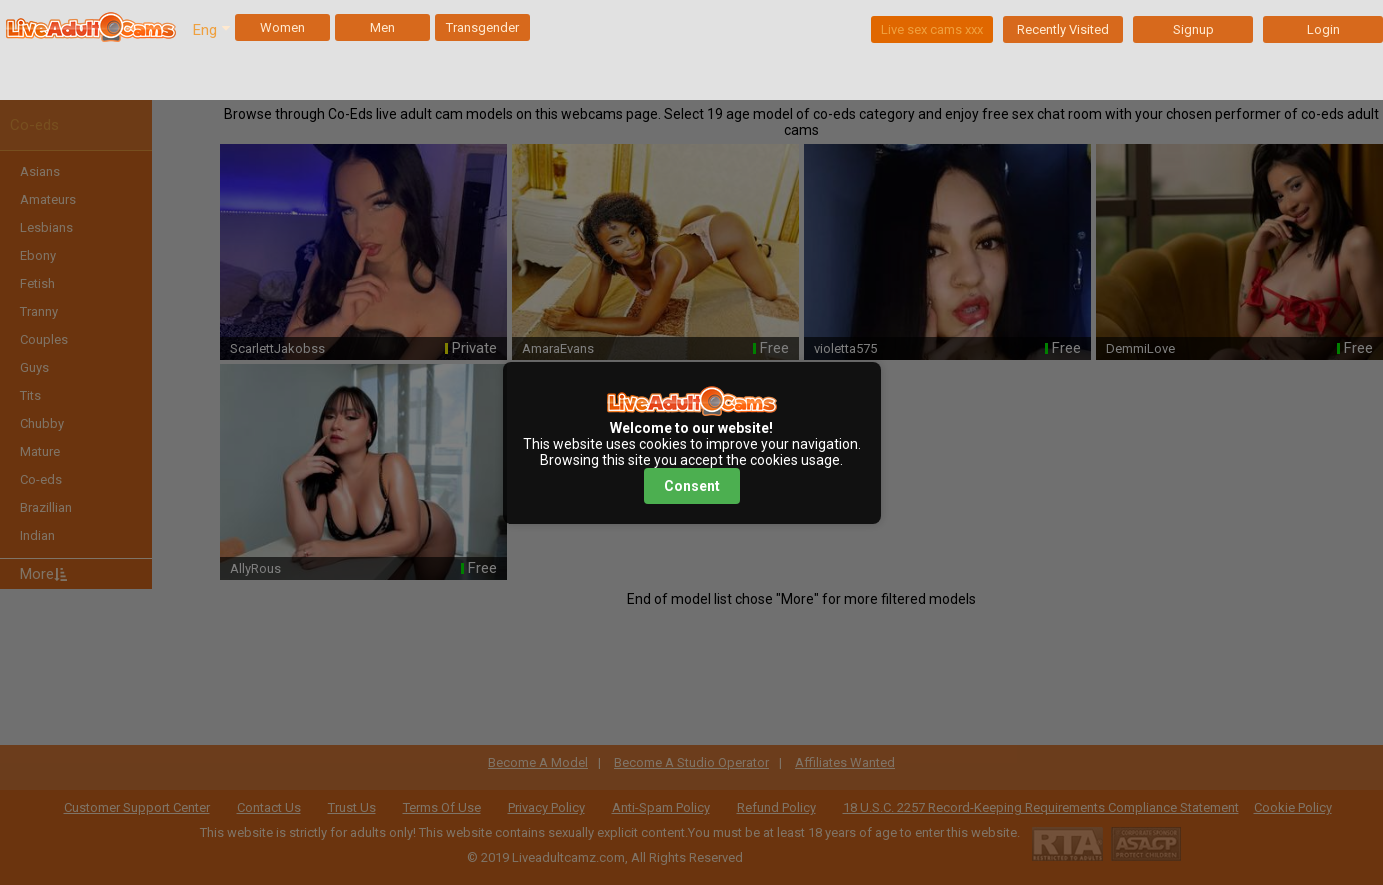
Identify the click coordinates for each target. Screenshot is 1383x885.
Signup (1193, 29)
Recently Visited (1063, 29)
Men (382, 27)
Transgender (482, 27)
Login (1323, 29)
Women (282, 27)
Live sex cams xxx (932, 29)
